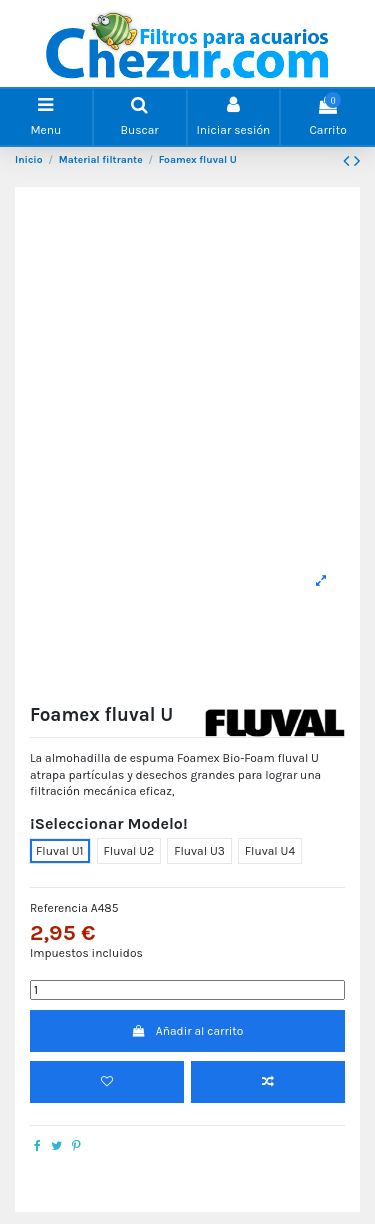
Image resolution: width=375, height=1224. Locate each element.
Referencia (59, 908)
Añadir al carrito (188, 1031)
